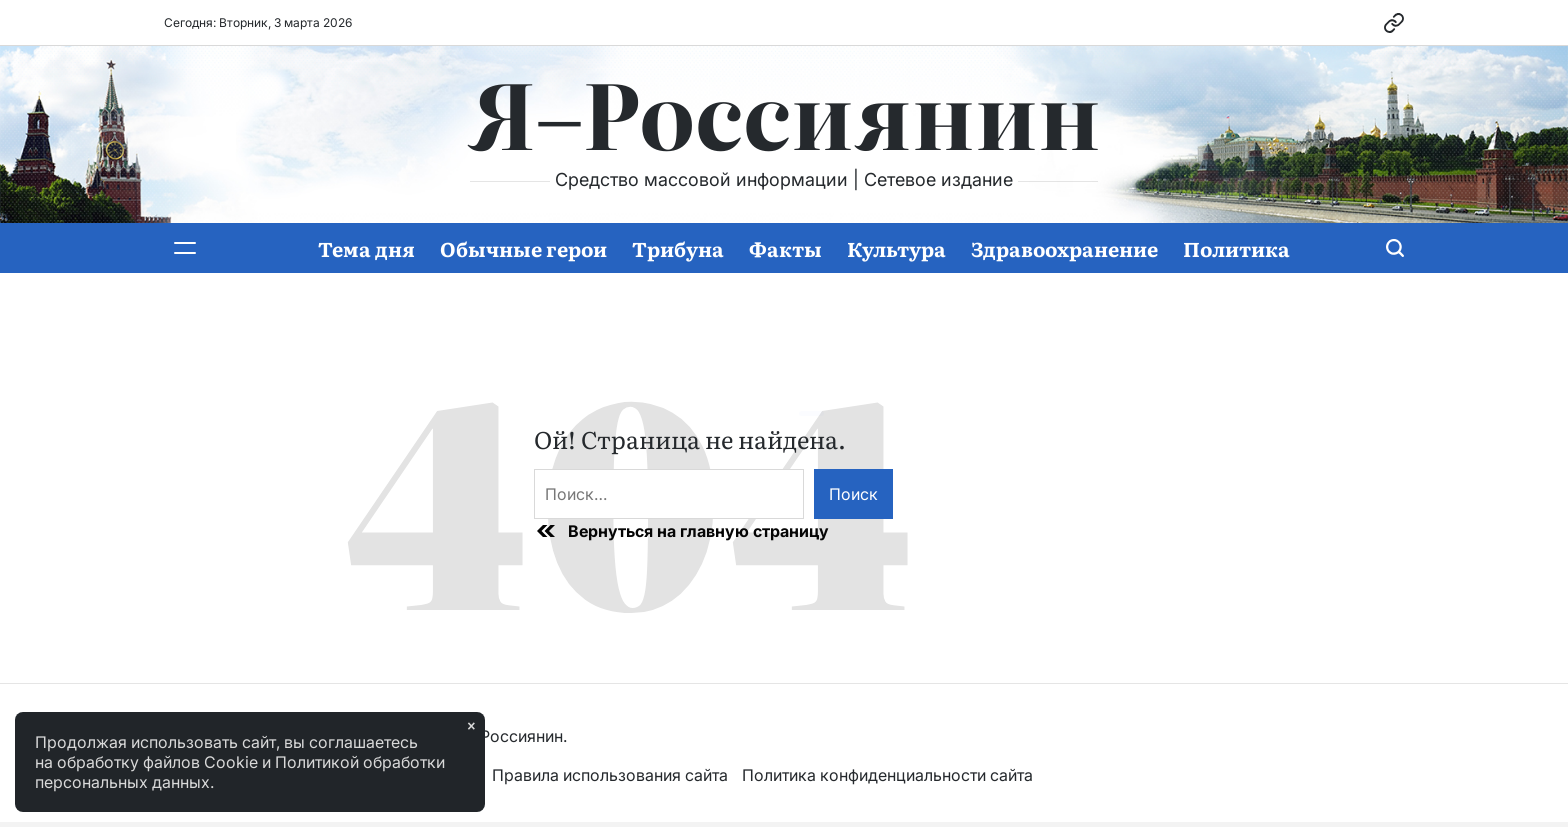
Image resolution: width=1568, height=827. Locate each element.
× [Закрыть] (471, 726)
